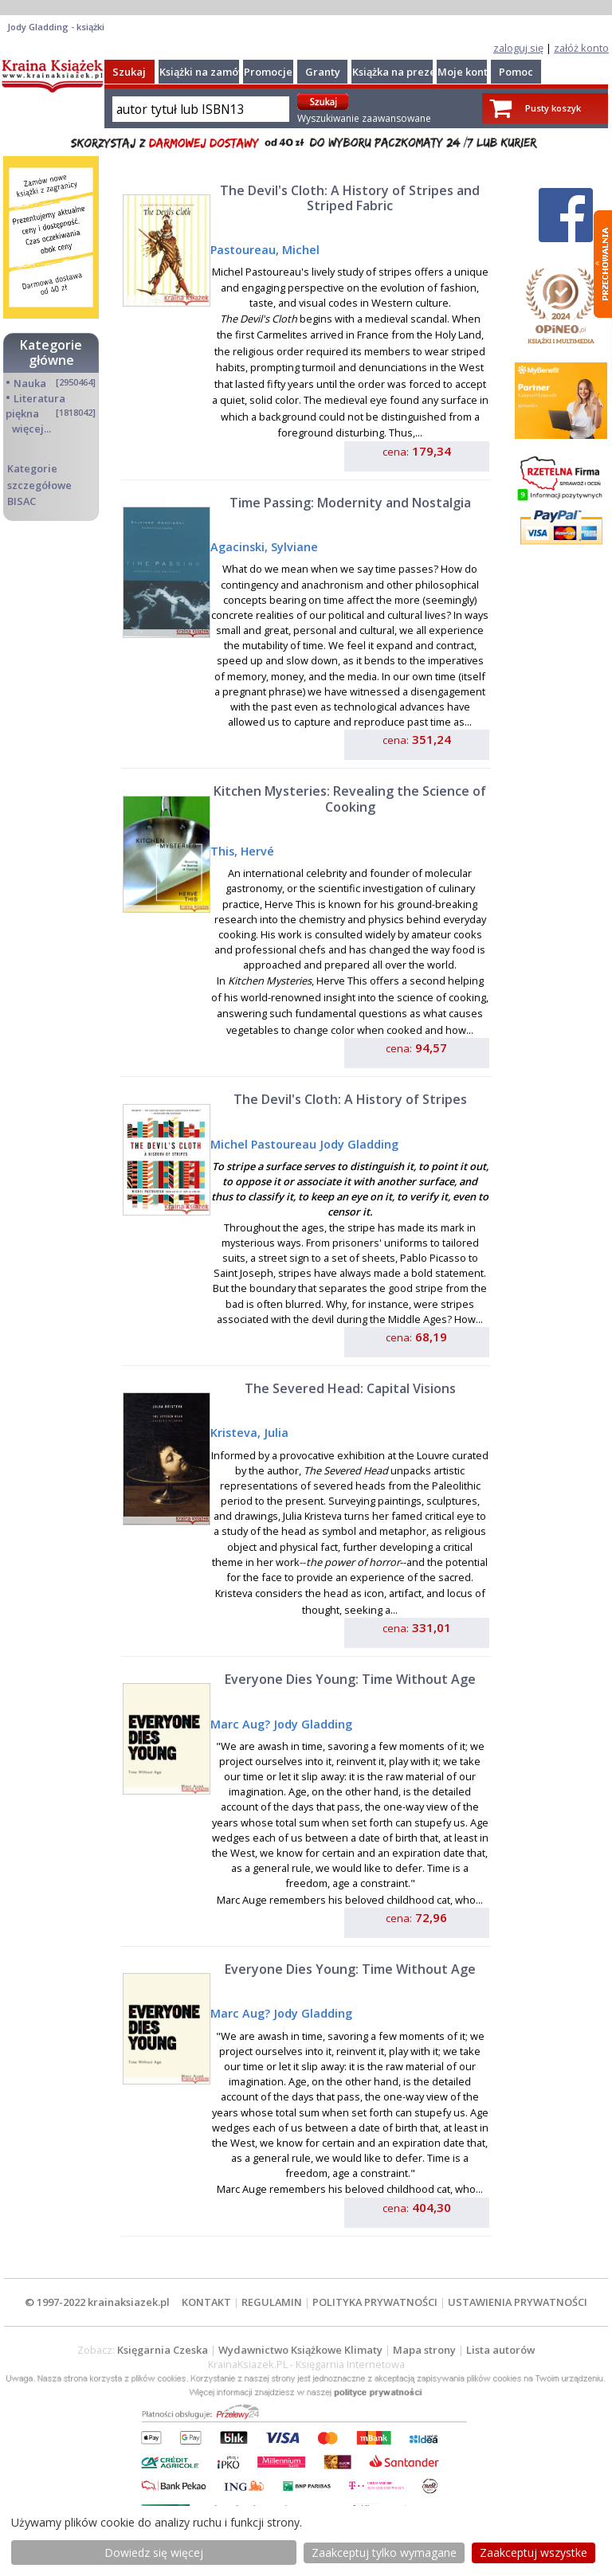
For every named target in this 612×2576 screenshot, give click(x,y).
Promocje (268, 72)
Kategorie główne (51, 352)
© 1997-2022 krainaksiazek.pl (97, 2302)
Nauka (30, 383)
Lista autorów (500, 2350)
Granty (322, 72)
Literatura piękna (35, 406)
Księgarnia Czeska (162, 2350)
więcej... (31, 428)
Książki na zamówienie (215, 72)
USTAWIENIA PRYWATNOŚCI (517, 2302)
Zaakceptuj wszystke (533, 2552)
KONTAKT (206, 2302)
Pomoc (516, 72)
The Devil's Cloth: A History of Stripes (350, 1099)
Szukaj (129, 72)
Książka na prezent (399, 72)
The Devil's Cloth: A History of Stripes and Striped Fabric (350, 198)
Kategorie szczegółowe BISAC (39, 484)
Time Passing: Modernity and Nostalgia (350, 502)
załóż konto (581, 48)
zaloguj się (518, 48)
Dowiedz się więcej (153, 2552)
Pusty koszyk (553, 108)
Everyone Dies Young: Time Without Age (350, 1679)
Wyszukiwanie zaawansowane (364, 118)
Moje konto (465, 72)
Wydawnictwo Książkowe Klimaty (300, 2350)
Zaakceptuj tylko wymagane (384, 2552)
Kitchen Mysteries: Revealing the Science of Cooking (350, 798)
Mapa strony (424, 2350)
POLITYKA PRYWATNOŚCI (374, 2302)
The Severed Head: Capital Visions (350, 1388)
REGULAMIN (271, 2302)
